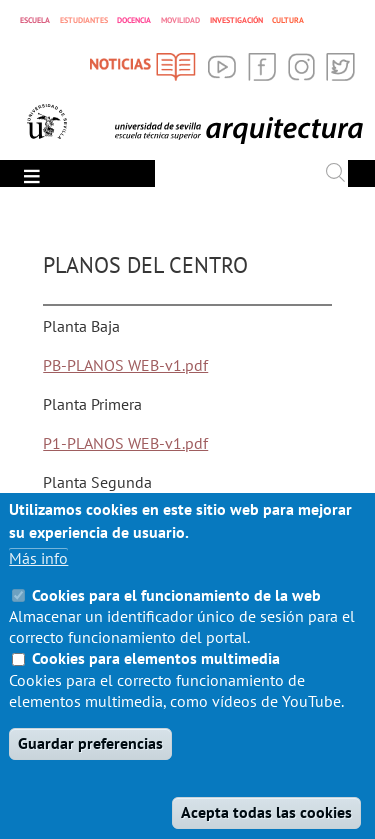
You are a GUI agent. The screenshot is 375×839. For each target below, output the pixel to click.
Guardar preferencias (90, 775)
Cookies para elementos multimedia (156, 690)
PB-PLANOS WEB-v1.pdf (125, 365)
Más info (38, 590)
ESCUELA (35, 19)
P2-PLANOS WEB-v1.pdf (125, 521)
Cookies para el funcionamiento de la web (176, 627)
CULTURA (288, 20)
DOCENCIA (134, 20)
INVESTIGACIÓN (236, 20)
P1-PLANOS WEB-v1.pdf (125, 443)
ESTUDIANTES (84, 20)
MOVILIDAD (180, 20)
